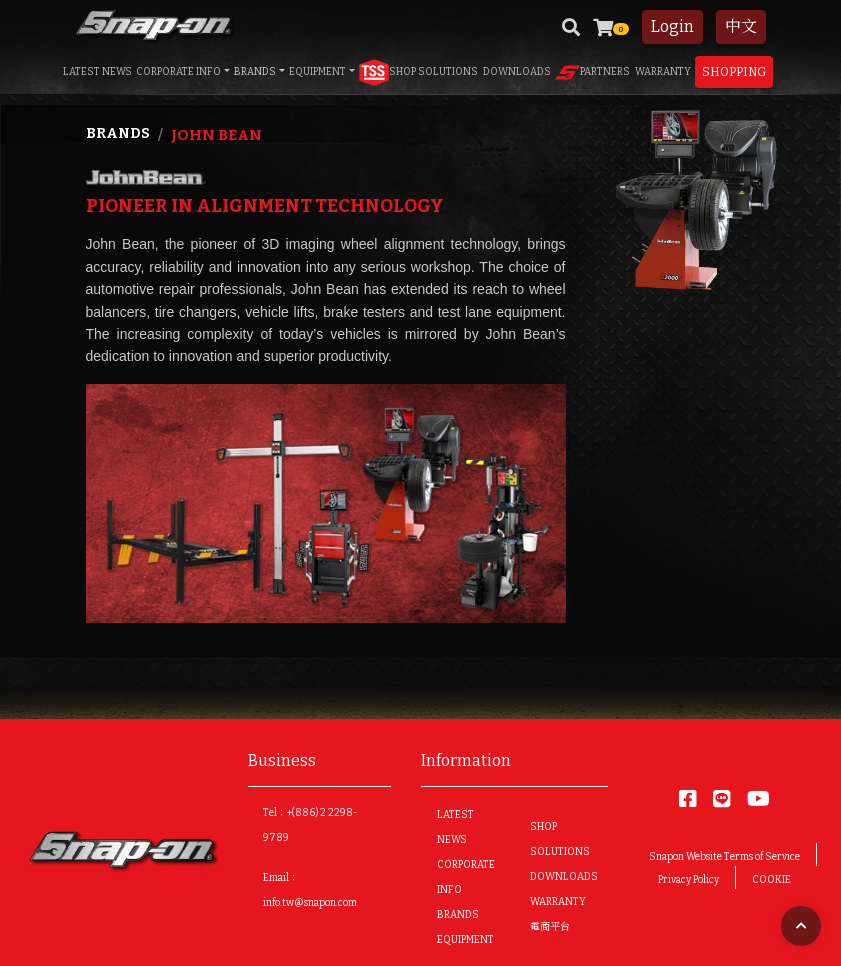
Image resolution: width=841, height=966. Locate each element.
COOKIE (771, 880)
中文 (741, 26)
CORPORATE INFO (178, 72)
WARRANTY (663, 72)
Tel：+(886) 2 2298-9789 (310, 825)
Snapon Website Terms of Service (724, 857)
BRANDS (255, 72)
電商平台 (550, 927)
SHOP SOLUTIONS (418, 72)
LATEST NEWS (97, 72)
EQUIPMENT (317, 72)
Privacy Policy (688, 880)
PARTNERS (592, 72)
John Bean (216, 135)
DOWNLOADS (517, 72)
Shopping (734, 72)
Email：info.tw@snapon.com (310, 890)
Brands (118, 133)
